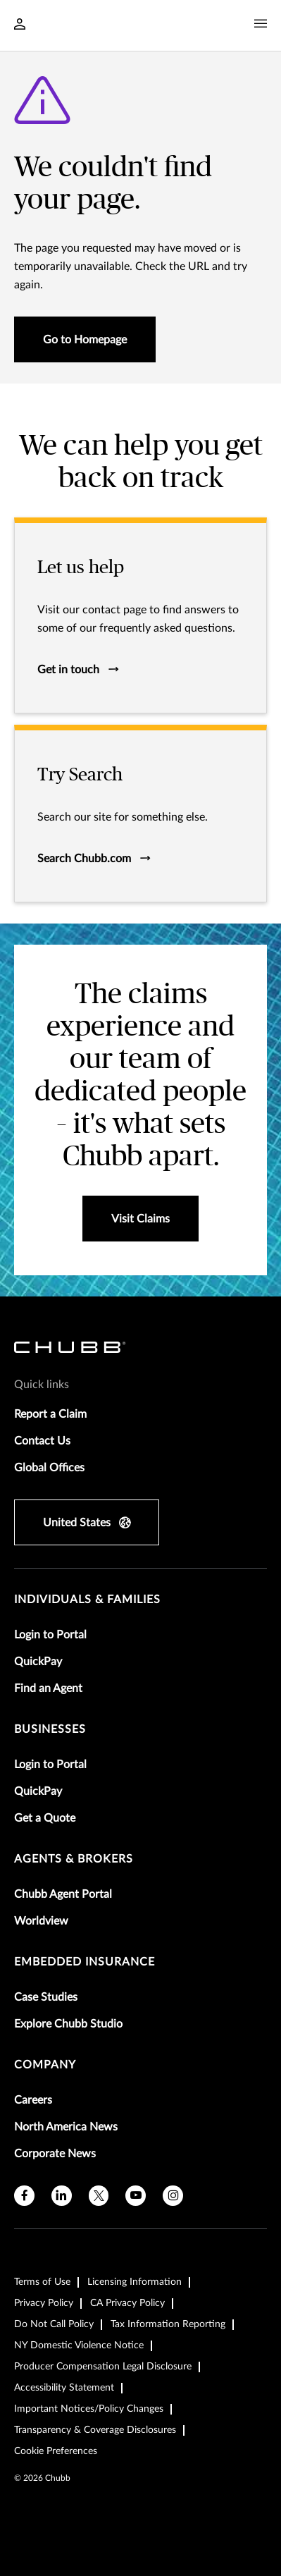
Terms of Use (42, 2282)
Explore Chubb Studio (68, 2024)
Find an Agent (48, 1688)
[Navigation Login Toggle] (19, 25)
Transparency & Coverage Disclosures (95, 2430)
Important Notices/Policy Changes (88, 2409)
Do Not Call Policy (54, 2324)
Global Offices (49, 1467)
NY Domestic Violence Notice (79, 2345)
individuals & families (87, 1599)
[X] (99, 2195)
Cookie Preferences (55, 2451)
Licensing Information (134, 2282)
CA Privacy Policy (127, 2303)
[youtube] (135, 2195)
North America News (66, 2127)
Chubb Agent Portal (63, 1894)
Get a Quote (44, 1818)
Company (45, 2065)
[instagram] (173, 2195)
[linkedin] (61, 2195)
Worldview (41, 1921)
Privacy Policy (43, 2303)
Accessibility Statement (64, 2388)
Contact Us (42, 1441)
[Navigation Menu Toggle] (260, 24)
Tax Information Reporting (168, 2324)
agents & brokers (73, 1859)
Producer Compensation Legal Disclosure (103, 2367)
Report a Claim (50, 1414)
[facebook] (24, 2195)
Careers (33, 2100)
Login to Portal (50, 1634)
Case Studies (45, 1997)
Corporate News (55, 2153)
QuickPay (38, 1661)
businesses (50, 1729)
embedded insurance (84, 1962)
